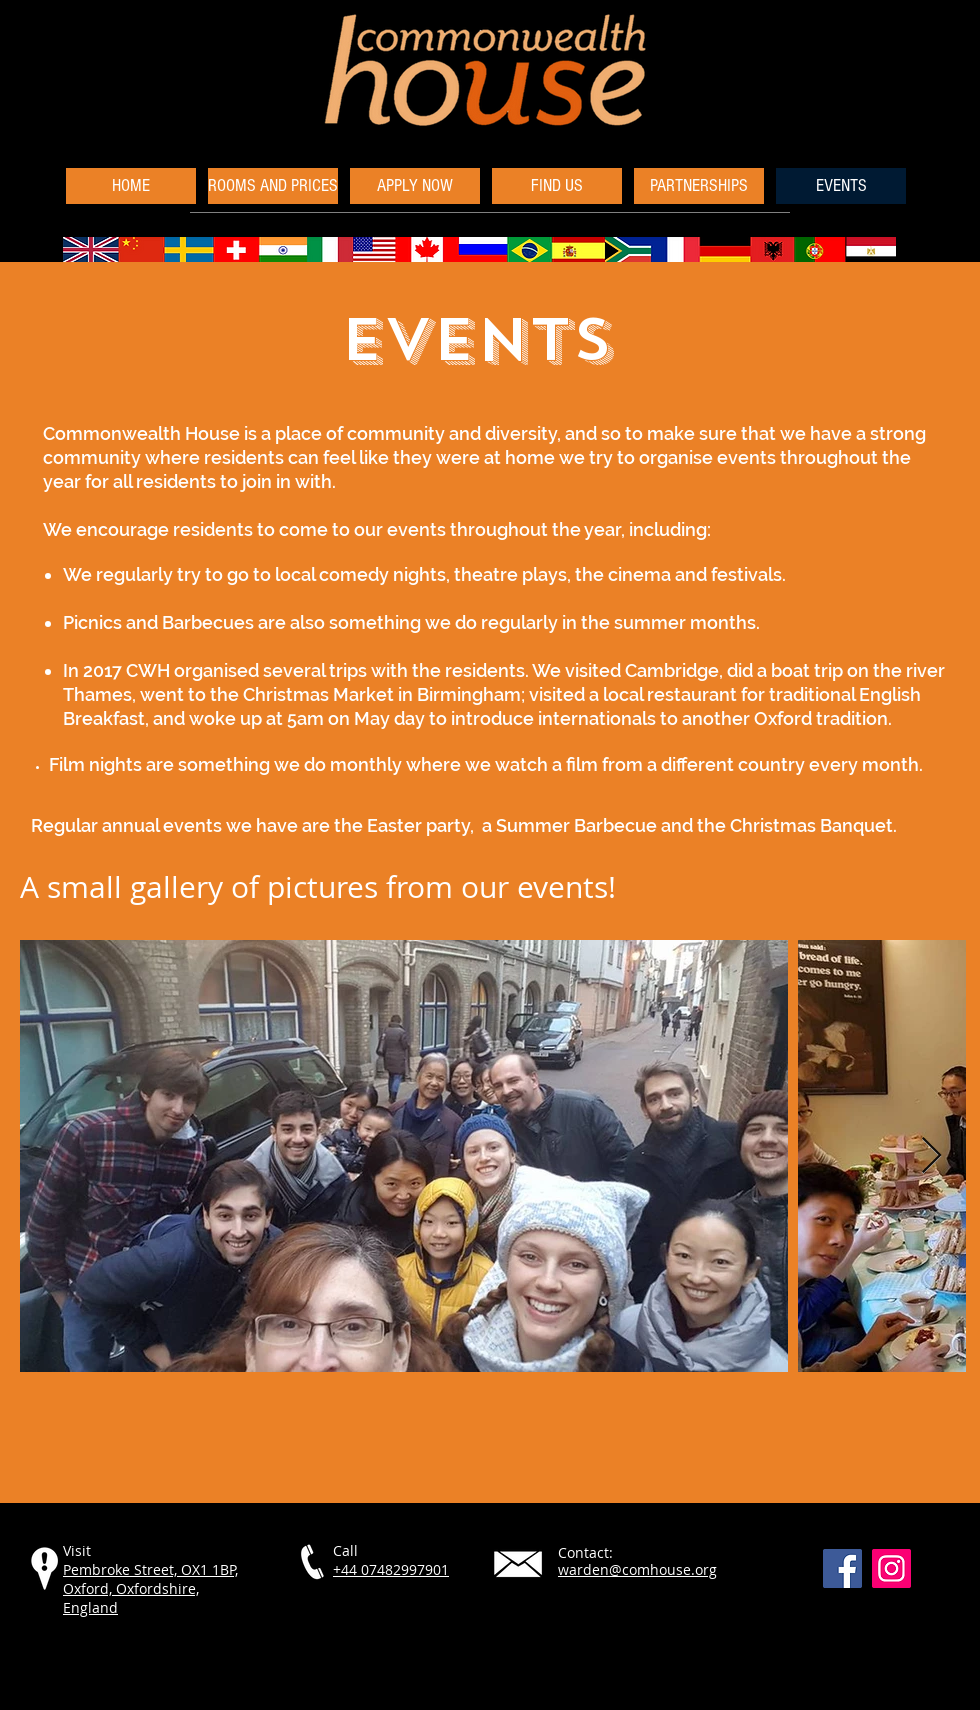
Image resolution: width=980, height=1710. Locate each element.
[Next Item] (931, 1156)
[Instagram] (891, 1568)
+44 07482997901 (391, 1569)
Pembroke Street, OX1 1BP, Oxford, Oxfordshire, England (150, 1588)
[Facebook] (842, 1568)
